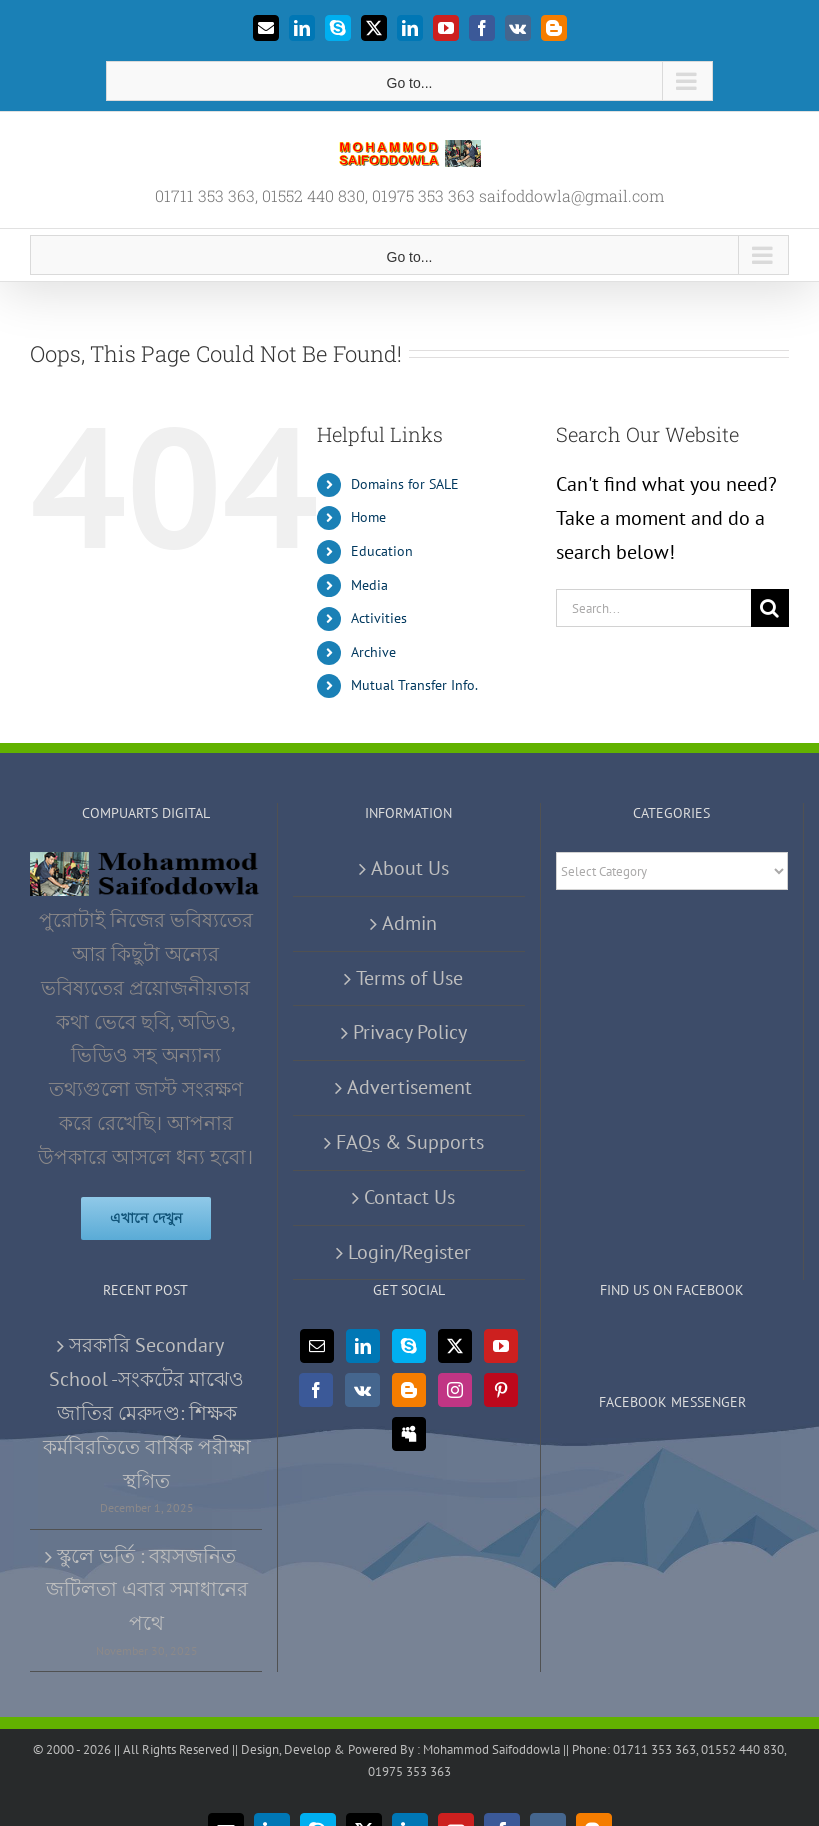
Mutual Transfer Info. (414, 685)
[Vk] (362, 1390)
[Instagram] (455, 1390)
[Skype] (409, 1346)
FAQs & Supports (410, 1142)
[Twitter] (455, 1346)
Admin (409, 923)
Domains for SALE (405, 484)
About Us (410, 868)
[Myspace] (409, 1434)
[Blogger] (409, 1390)
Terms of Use (409, 978)
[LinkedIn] (363, 1346)
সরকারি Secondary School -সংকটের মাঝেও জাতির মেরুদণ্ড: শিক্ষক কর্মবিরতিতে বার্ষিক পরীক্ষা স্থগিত (147, 1412)
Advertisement (409, 1087)
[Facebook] (316, 1390)
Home (368, 517)
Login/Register (409, 1252)
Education (382, 551)
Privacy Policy (410, 1032)
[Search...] (653, 608)
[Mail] (317, 1346)
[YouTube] (501, 1346)
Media (369, 585)
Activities (379, 618)
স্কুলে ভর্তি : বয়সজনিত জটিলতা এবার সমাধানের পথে (147, 1590)
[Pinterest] (501, 1390)
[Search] (770, 608)
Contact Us (409, 1197)
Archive (373, 652)
